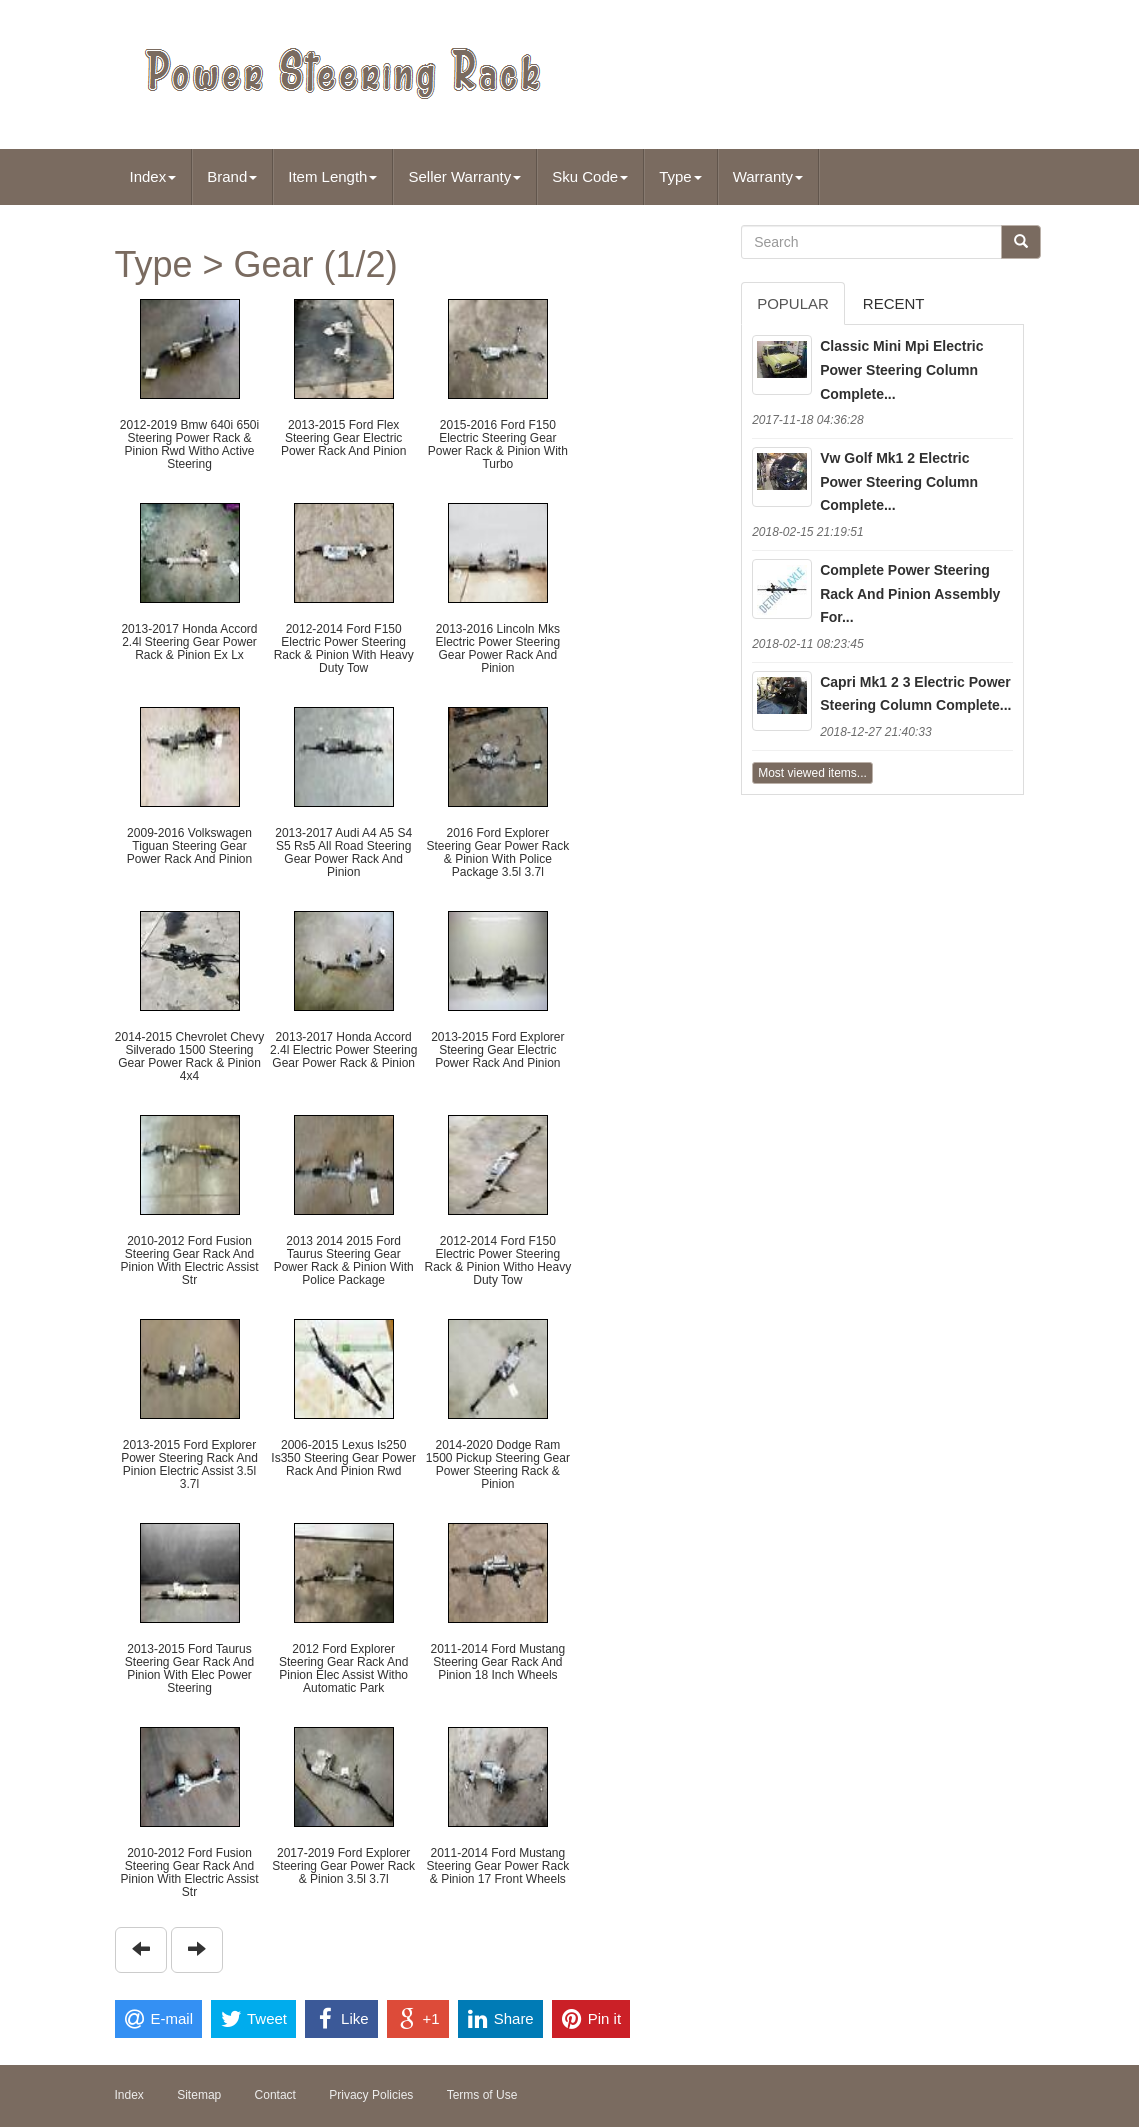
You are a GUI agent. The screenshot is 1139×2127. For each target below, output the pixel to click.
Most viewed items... (812, 773)
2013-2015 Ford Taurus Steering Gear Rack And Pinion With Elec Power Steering (189, 1669)
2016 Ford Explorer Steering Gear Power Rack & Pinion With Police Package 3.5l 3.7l (497, 853)
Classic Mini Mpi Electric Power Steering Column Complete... (901, 370)
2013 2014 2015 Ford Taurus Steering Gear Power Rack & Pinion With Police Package (344, 1261)
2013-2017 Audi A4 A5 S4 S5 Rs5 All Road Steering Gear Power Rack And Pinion (343, 853)
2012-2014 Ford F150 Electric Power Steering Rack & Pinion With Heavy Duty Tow (344, 649)
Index (153, 176)
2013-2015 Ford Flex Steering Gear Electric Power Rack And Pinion (343, 438)
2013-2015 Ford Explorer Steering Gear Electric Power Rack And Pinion (497, 1050)
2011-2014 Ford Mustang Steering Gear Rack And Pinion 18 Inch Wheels (497, 1662)
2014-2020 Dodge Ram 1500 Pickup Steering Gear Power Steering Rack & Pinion (498, 1465)
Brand (232, 176)
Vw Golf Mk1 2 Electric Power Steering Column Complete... (899, 482)
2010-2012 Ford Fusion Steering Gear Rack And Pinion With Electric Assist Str (189, 1261)
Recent (894, 303)
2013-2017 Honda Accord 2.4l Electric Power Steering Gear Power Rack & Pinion (343, 1050)
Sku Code (590, 176)
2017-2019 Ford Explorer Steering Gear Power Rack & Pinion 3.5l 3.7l (343, 1866)
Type (680, 176)
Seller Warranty (464, 176)
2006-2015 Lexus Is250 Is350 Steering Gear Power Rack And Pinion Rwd (343, 1458)
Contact (275, 2095)
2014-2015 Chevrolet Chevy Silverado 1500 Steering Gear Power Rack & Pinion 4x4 (189, 1057)
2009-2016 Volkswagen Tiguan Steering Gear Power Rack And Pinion (189, 846)
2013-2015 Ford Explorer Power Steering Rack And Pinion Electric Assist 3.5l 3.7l (189, 1465)
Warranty (768, 176)
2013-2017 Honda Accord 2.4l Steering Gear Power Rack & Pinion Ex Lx (189, 642)
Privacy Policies (371, 2095)
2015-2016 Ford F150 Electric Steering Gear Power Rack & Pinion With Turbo (498, 445)
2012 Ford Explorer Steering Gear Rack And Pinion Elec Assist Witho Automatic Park (343, 1669)
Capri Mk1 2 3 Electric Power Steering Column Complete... (915, 694)
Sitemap (199, 2095)
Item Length (332, 176)
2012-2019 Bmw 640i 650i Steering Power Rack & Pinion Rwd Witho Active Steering (189, 445)
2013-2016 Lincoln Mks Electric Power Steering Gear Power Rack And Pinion (497, 649)
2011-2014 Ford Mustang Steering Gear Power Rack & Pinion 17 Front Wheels (497, 1866)
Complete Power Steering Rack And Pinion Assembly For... (910, 594)
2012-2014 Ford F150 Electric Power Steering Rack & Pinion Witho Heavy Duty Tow (497, 1261)
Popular (793, 303)
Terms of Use (482, 2095)
